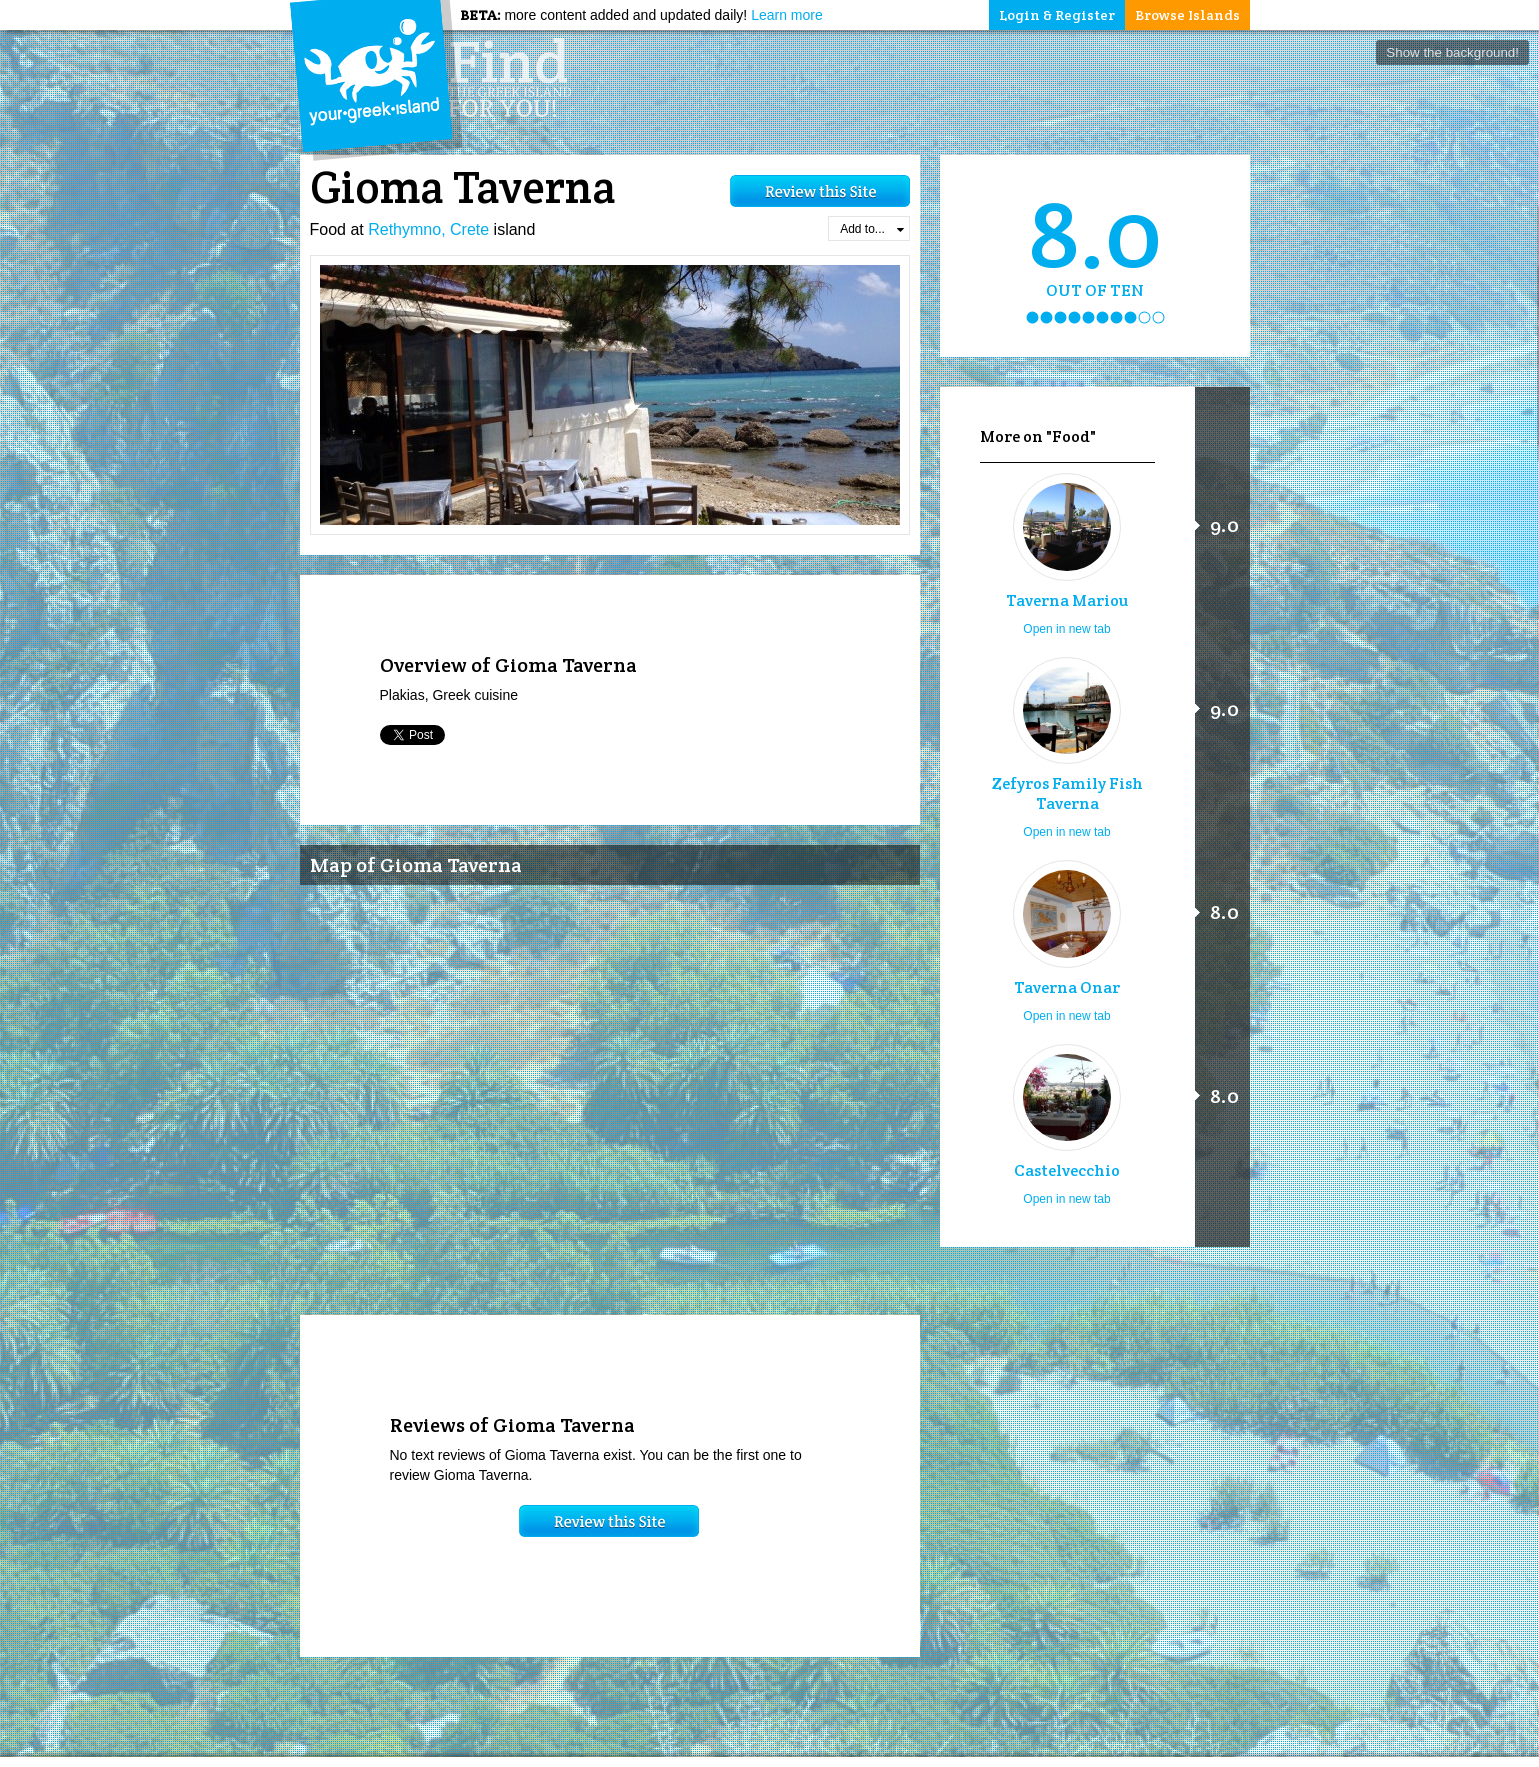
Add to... (871, 229)
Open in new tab (1066, 629)
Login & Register (1057, 15)
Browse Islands (1187, 15)
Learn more (787, 15)
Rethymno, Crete (428, 229)
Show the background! (1452, 52)
